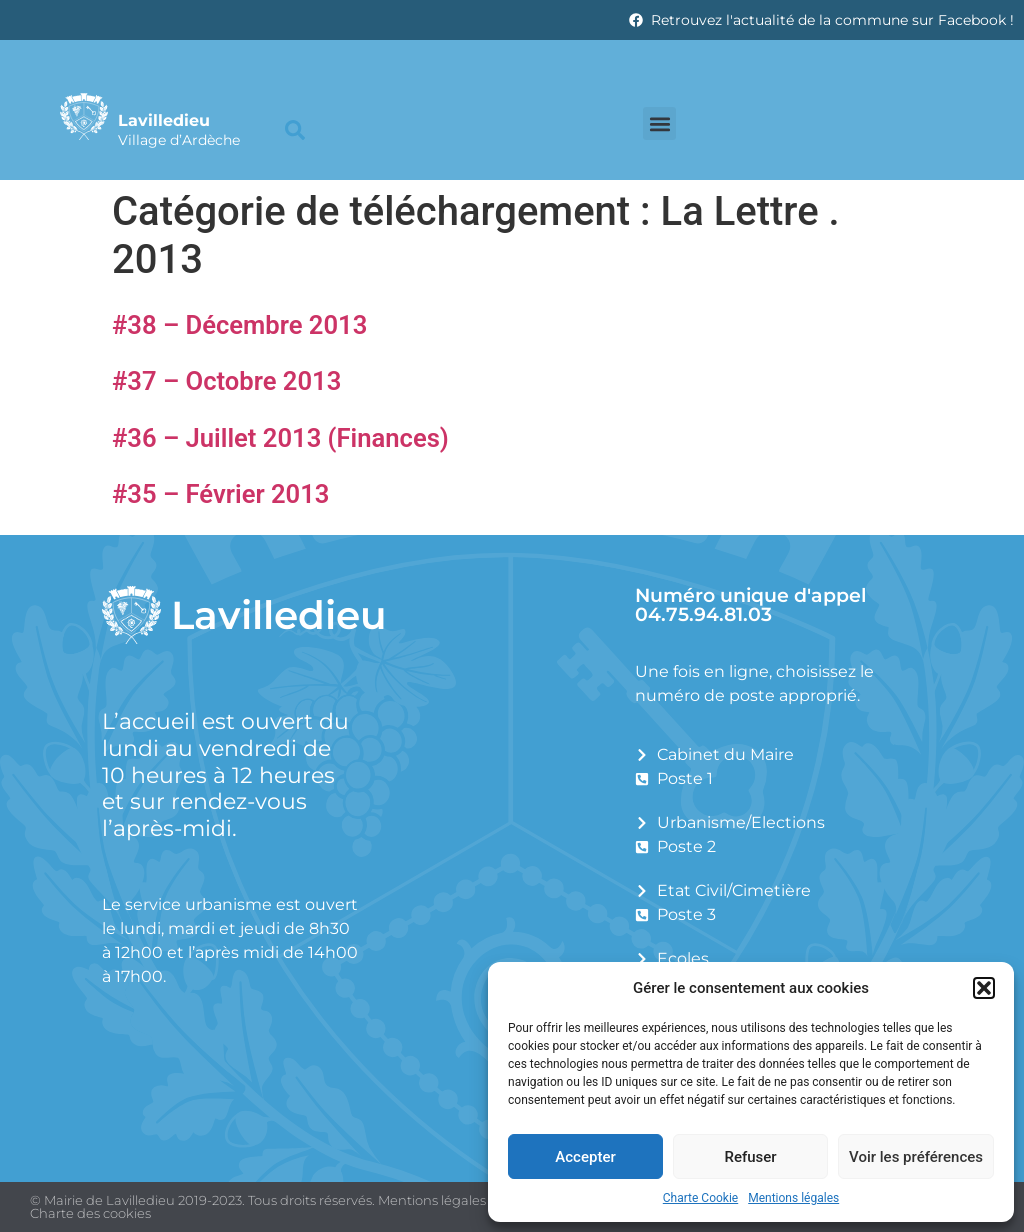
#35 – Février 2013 (220, 494)
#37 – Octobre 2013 (226, 381)
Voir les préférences (916, 1157)
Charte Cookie (700, 1198)
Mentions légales (793, 1198)
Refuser (750, 1157)
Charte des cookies (90, 1213)
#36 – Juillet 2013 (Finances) (280, 438)
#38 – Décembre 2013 (239, 325)
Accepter (585, 1157)
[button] (984, 988)
